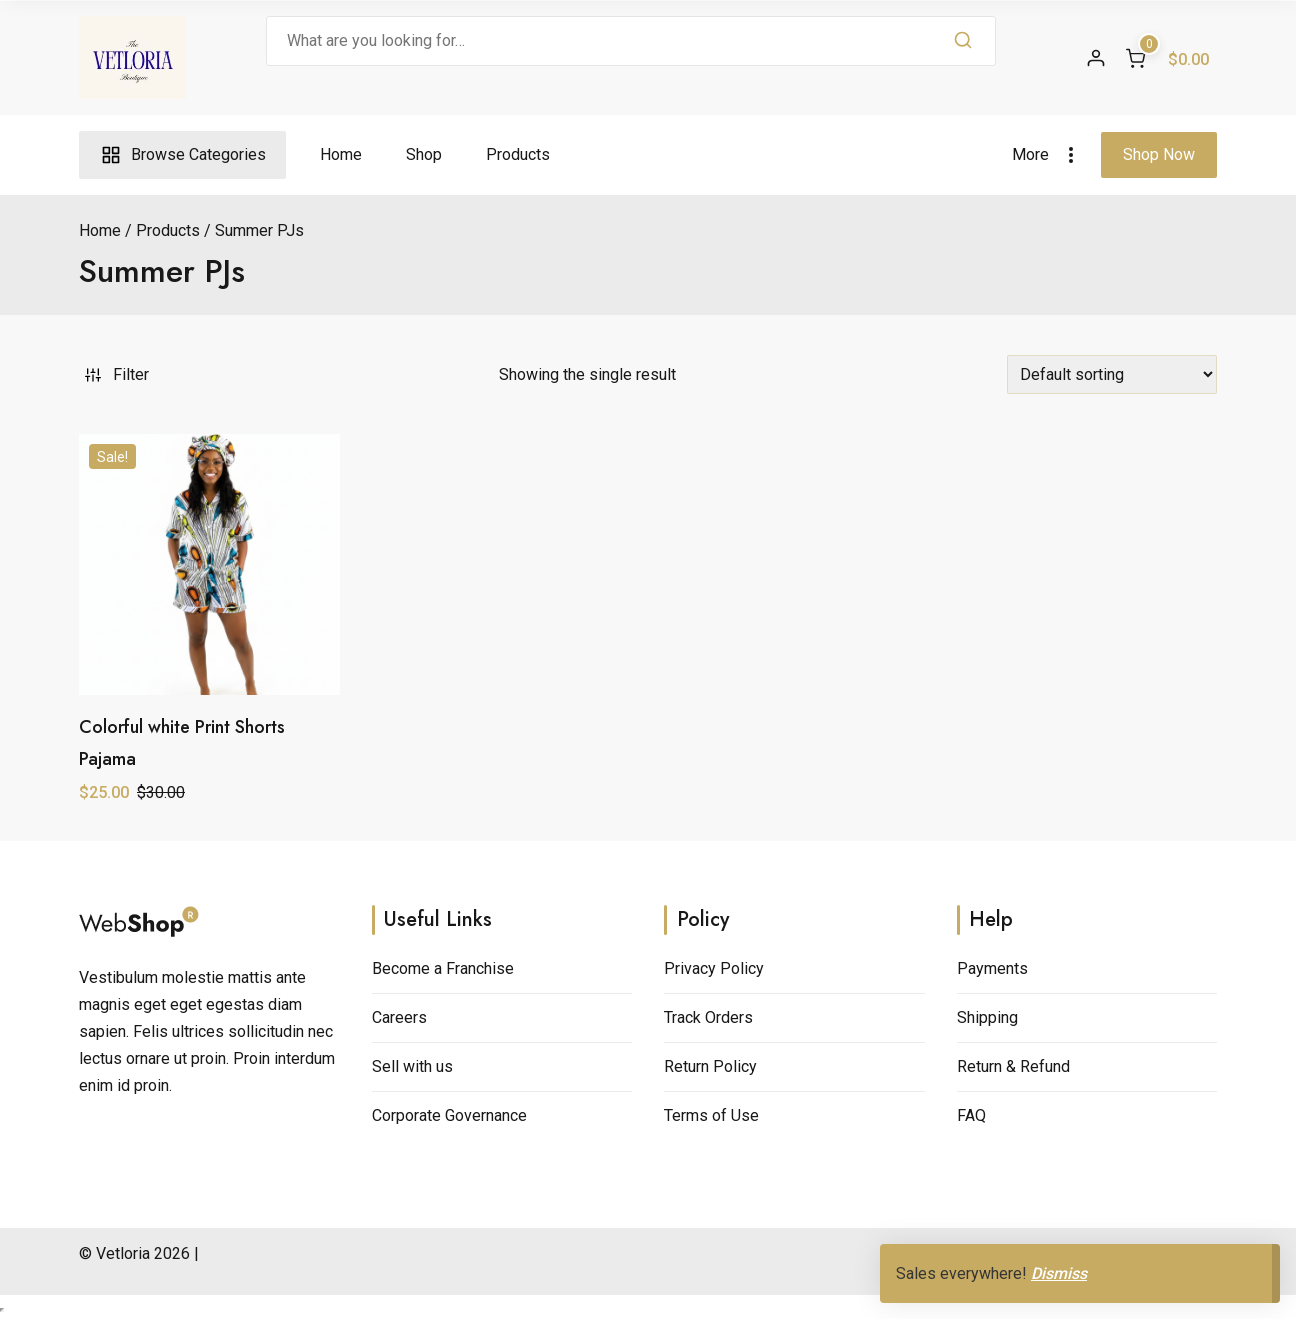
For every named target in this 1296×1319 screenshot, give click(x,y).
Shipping (987, 1017)
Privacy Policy (714, 968)
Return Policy (710, 1066)
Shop (424, 154)
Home (341, 154)
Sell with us (412, 1066)
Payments (992, 968)
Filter (115, 374)
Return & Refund (1013, 1066)
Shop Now (1159, 154)
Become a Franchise (443, 968)
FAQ (971, 1115)
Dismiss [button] (1059, 1273)
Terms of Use (711, 1115)
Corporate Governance (449, 1115)
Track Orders (708, 1017)
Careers (399, 1017)
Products (518, 154)
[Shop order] (1112, 374)
